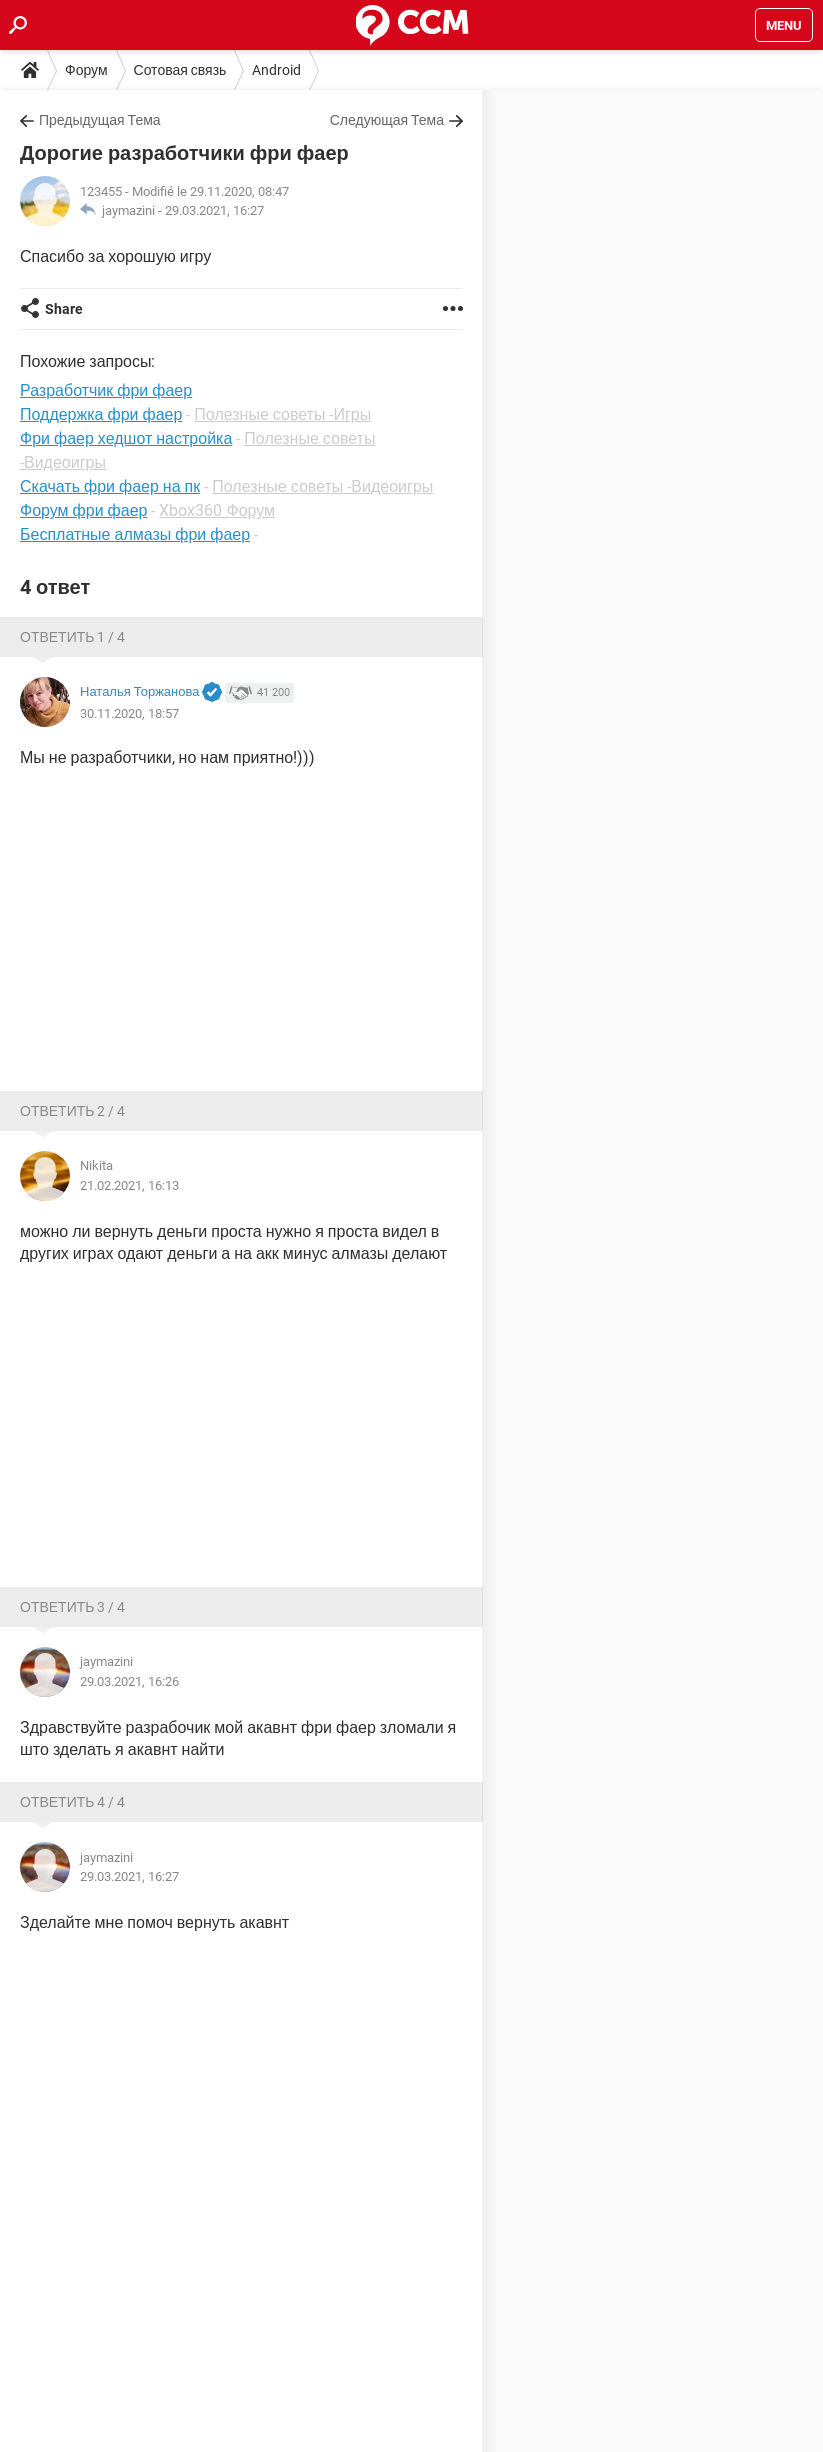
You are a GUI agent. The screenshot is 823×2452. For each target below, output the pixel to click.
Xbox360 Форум (217, 510)
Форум (86, 70)
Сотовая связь (180, 70)
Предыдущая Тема (100, 120)
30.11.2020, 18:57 (129, 713)
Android (276, 70)
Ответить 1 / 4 (72, 637)
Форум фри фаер (83, 510)
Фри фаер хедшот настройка (126, 438)
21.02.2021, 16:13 (129, 1185)
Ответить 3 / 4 (72, 1607)
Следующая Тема (387, 120)
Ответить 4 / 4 (72, 1802)
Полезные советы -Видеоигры (322, 486)
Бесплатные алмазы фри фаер (135, 534)
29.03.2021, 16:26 (129, 1681)
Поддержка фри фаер (101, 414)
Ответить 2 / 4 (72, 1111)
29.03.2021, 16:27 (214, 210)
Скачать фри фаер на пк (110, 486)
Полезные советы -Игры (282, 414)
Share (64, 309)
